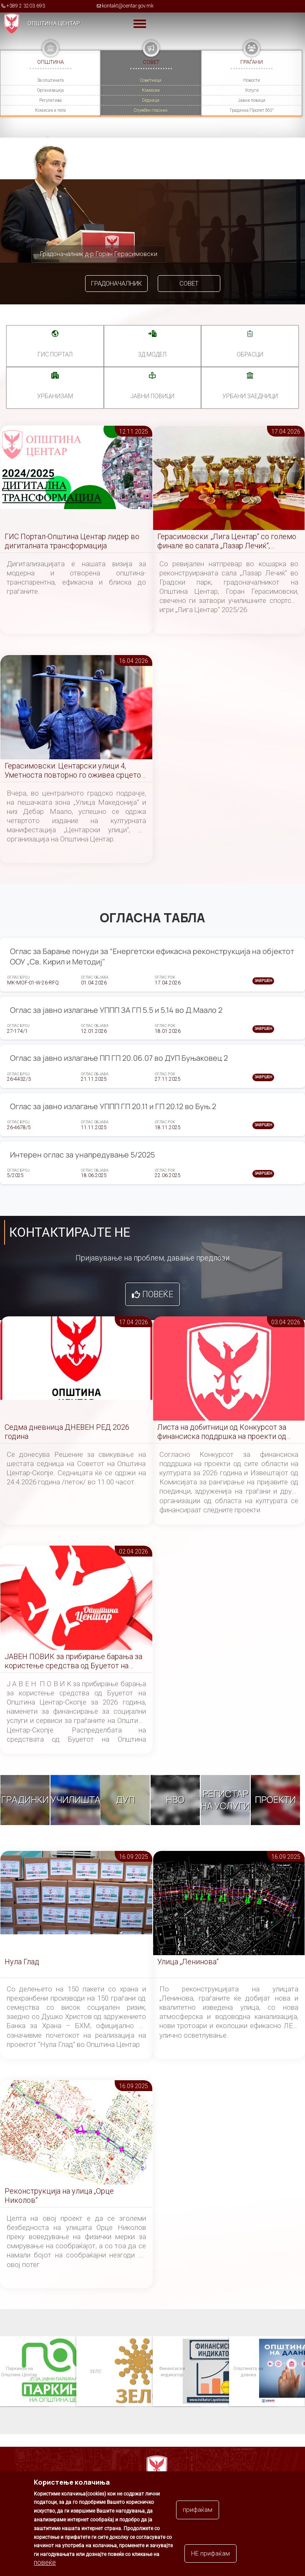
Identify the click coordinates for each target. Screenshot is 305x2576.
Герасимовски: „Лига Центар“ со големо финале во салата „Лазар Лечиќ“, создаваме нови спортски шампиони (226, 541)
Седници (150, 100)
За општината (50, 80)
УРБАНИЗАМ (55, 396)
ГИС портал (55, 354)
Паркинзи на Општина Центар (19, 2371)
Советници (150, 80)
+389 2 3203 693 (25, 6)
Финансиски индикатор (171, 2371)
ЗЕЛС (95, 2371)
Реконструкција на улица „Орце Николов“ (59, 2195)
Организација (50, 90)
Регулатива (50, 100)
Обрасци (250, 354)
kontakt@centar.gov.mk (128, 6)
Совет (189, 283)
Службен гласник (151, 110)
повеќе (45, 2562)
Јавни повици (251, 100)
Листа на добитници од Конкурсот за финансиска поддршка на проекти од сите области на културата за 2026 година (221, 1432)
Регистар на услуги (225, 1800)
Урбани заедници (250, 396)
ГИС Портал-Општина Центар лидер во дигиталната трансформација (72, 541)
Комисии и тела (50, 110)
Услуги (252, 90)
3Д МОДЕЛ (152, 354)
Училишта (75, 1800)
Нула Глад (22, 1961)
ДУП (125, 1800)
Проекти (275, 1800)
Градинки (25, 1800)
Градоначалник (116, 283)
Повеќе (157, 1294)
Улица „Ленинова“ (188, 1961)
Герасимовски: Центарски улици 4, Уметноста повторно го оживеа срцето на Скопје (73, 770)
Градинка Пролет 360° (252, 110)
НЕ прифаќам (210, 2553)
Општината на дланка (248, 2371)
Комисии (151, 90)
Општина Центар (54, 23)
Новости (251, 80)
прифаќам (197, 2509)
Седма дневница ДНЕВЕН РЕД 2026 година (67, 1432)
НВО (175, 1800)
